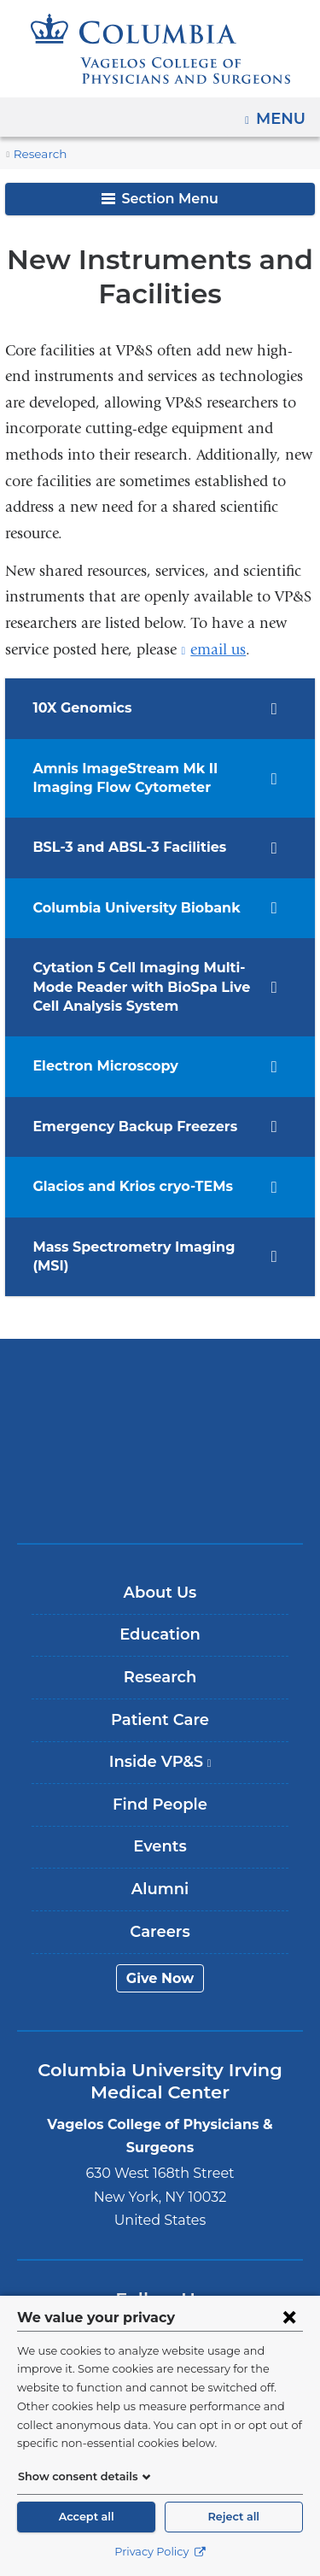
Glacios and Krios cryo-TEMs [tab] (127, 1186)
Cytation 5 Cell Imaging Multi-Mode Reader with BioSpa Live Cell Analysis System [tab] (131, 986)
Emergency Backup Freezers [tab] (125, 1126)
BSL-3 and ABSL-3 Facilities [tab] (123, 847)
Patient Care (160, 1700)
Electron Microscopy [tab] (99, 1066)
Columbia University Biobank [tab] (127, 908)
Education (160, 1615)
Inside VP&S (166, 1749)
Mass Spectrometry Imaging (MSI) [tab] (142, 1247)
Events (160, 1827)
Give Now (160, 1958)
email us (218, 650)
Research (38, 154)
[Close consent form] (289, 2317)
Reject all (234, 2516)
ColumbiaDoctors (160, 1475)
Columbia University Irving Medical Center (160, 1368)
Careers (160, 1912)
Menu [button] (282, 112)
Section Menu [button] (160, 198)
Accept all (86, 2516)
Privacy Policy (160, 2551)
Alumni (160, 1870)
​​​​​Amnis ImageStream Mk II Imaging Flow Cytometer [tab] (115, 778)
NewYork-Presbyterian (160, 1422)
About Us (160, 1572)
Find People (159, 1784)
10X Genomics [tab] (79, 708)
